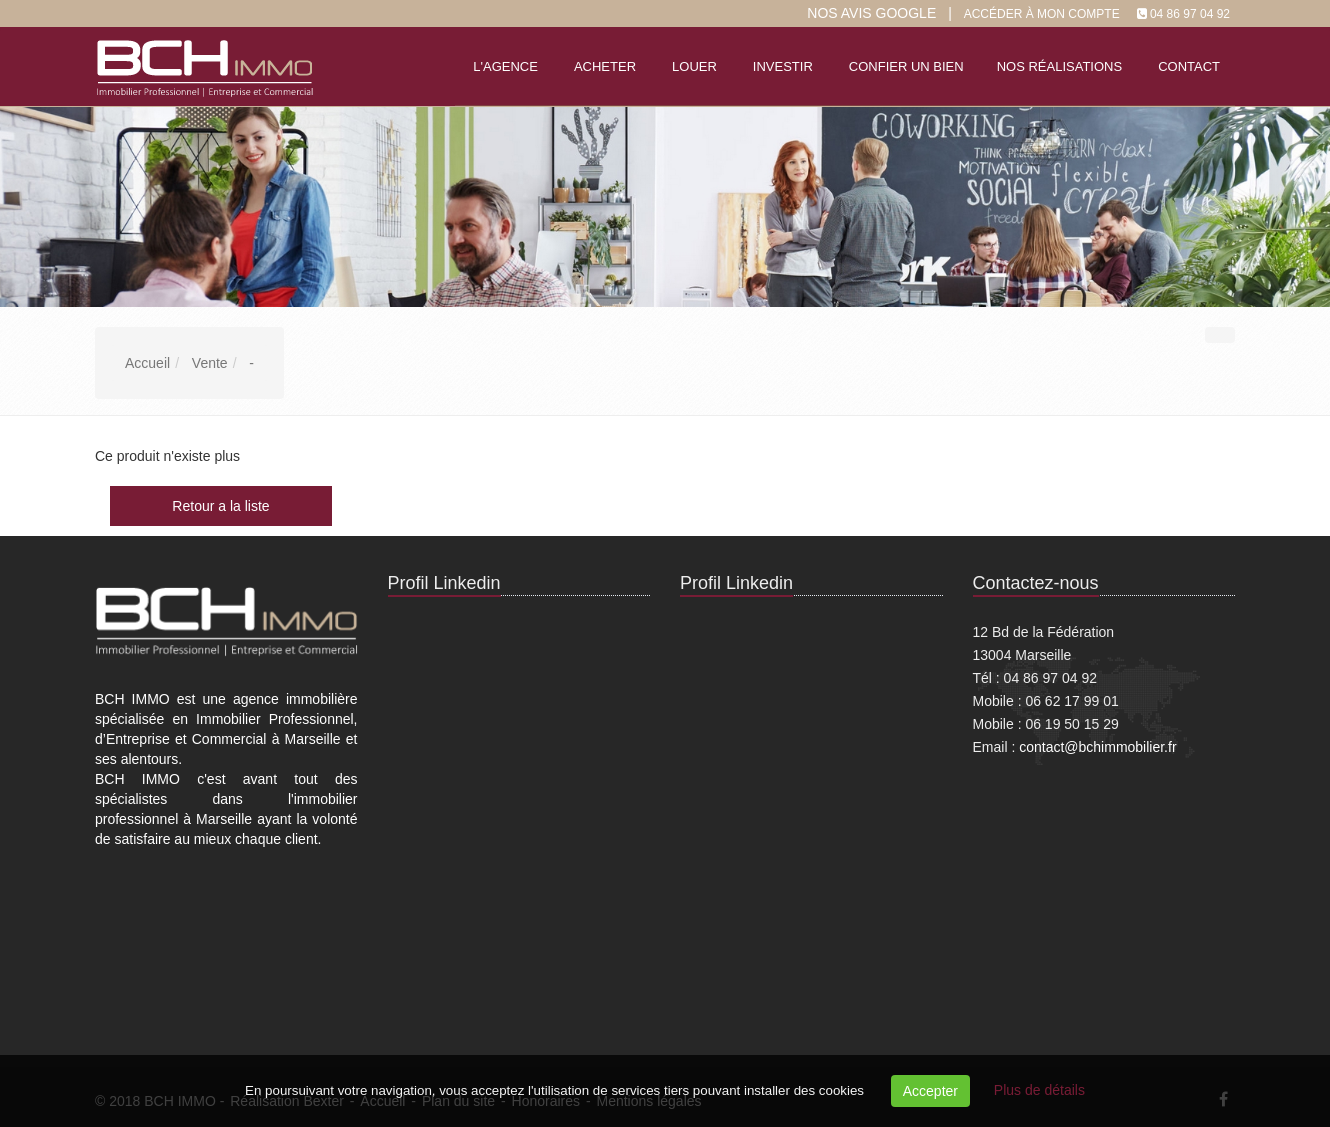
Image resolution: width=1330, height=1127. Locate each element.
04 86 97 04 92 (1190, 14)
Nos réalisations (1059, 66)
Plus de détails (1039, 1090)
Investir (783, 66)
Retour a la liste (220, 506)
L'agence (505, 66)
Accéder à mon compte (1042, 14)
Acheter (605, 66)
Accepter (930, 1091)
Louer (694, 66)
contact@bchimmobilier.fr (1097, 747)
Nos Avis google (871, 13)
